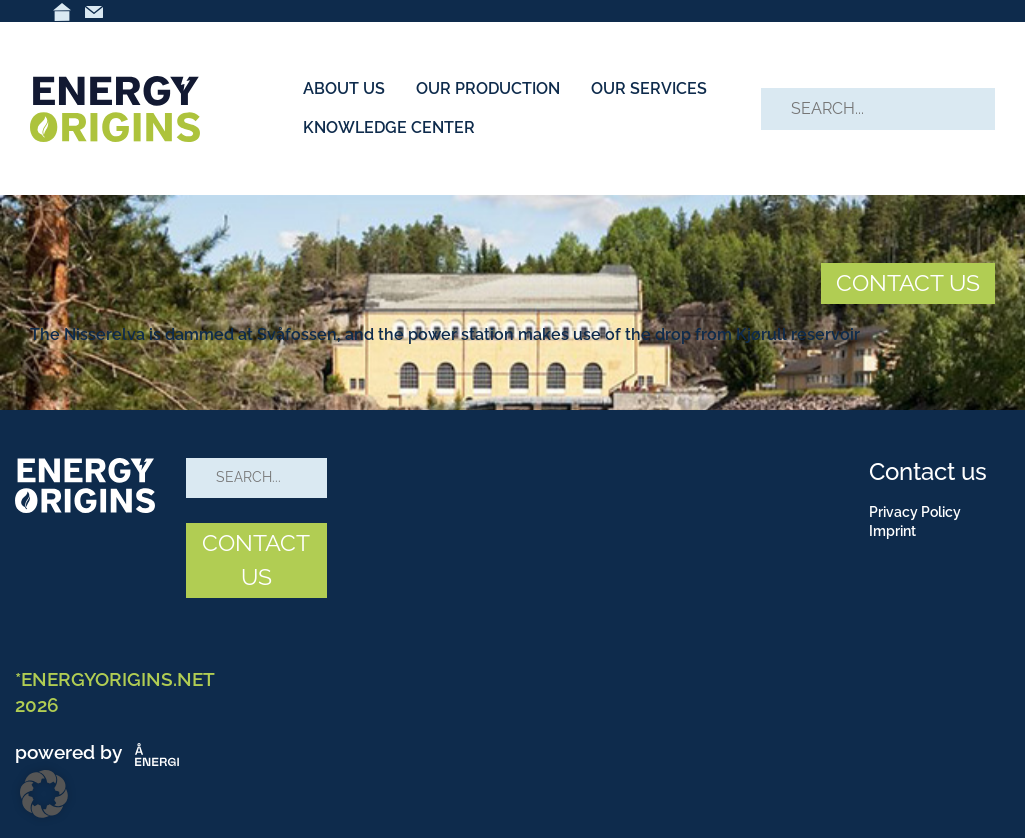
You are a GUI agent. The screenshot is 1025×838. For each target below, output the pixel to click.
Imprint (892, 531)
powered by (101, 752)
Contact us (928, 471)
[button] (44, 794)
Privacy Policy (915, 512)
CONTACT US (908, 282)
